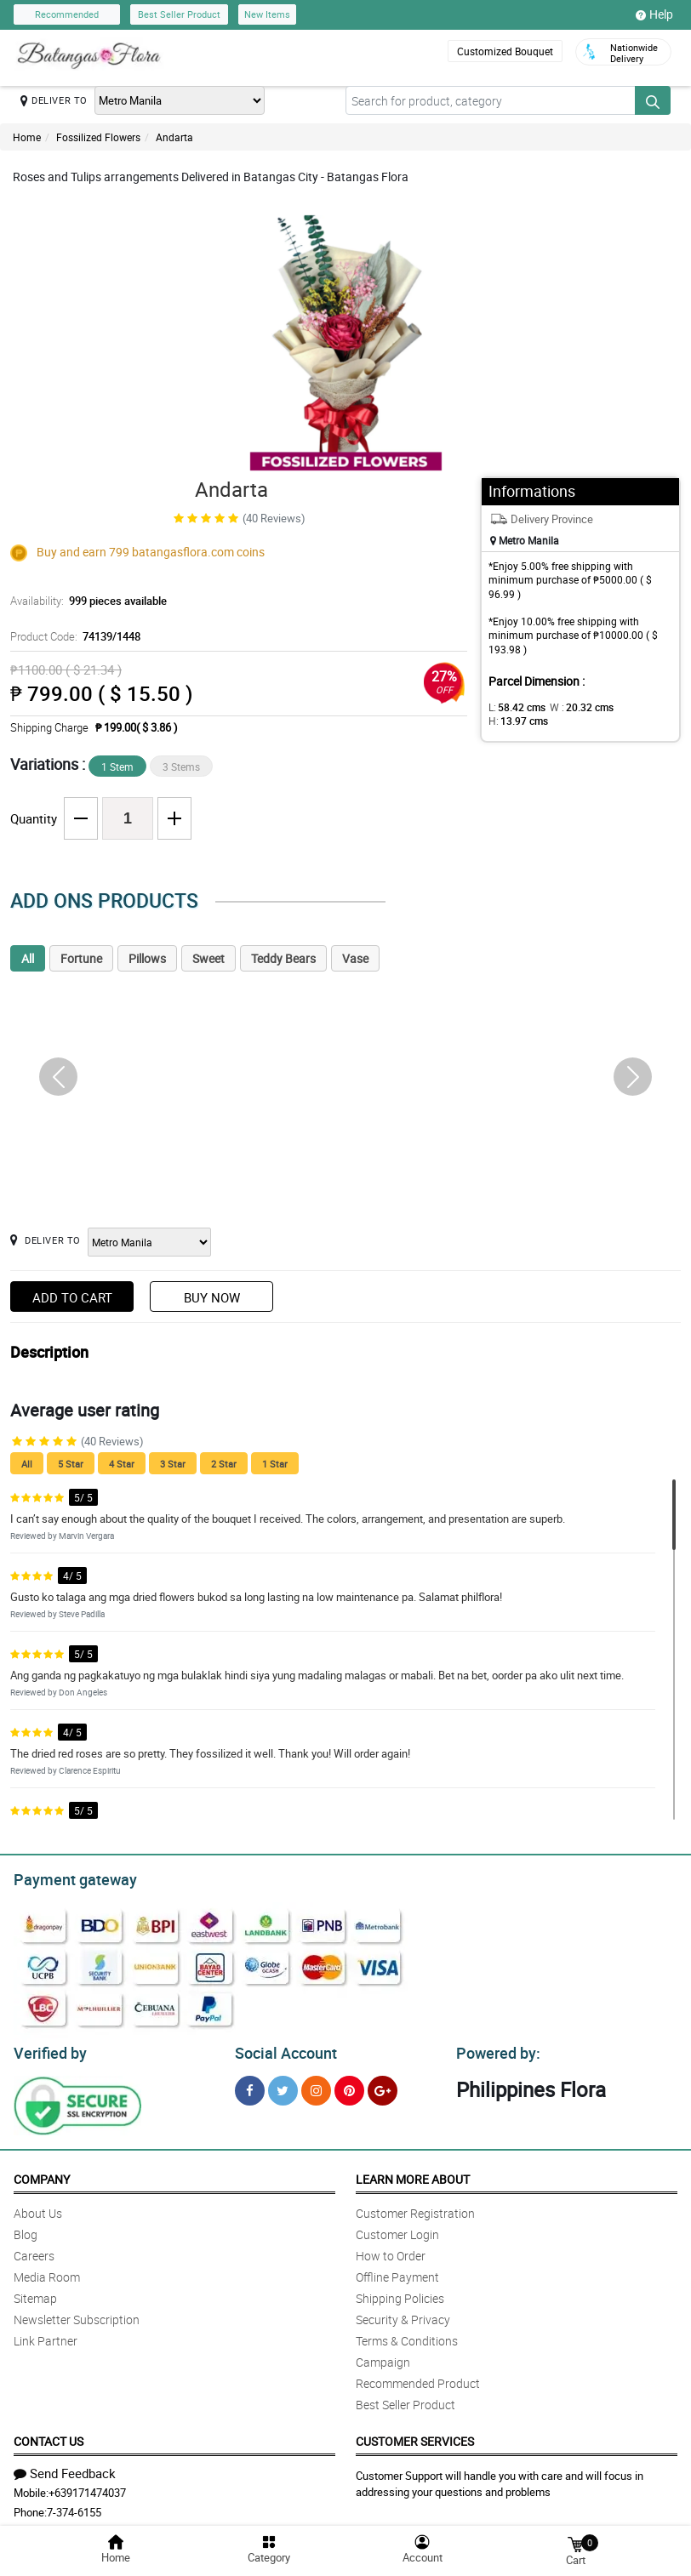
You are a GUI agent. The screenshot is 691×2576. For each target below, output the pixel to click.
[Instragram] (316, 2085)
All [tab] (27, 958)
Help (654, 14)
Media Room (47, 2272)
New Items (267, 14)
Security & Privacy (403, 2314)
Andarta (174, 137)
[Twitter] (283, 2085)
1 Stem (117, 766)
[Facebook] (250, 2085)
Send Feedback (65, 2467)
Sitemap (35, 2293)
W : (573, 707)
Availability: (84, 600)
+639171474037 (87, 2487)
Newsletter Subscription (77, 2314)
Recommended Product (418, 2378)
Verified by (48, 2048)
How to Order (390, 2251)
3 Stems (181, 766)
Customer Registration (415, 2208)
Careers (34, 2251)
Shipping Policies (400, 2293)
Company (42, 2174)
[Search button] (653, 100)
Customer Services (415, 2436)
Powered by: (494, 2048)
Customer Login (397, 2229)
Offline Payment (397, 2272)
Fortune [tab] (81, 958)
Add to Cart (72, 1297)
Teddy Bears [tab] (283, 958)
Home (27, 137)
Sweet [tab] (208, 958)
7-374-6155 (74, 2507)
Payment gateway (68, 1877)
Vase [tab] (355, 958)
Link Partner (45, 2336)
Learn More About (413, 2174)
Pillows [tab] (147, 958)
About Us (38, 2208)
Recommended (67, 14)
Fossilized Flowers (98, 137)
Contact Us (48, 2436)
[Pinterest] (349, 2085)
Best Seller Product (179, 14)
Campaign (383, 2357)
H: (633, 707)
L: (514, 707)
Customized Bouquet (503, 51)
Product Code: (72, 636)
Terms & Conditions (407, 2336)
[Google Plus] (382, 2085)
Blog (25, 2229)
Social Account (281, 2048)
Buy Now (212, 1297)
